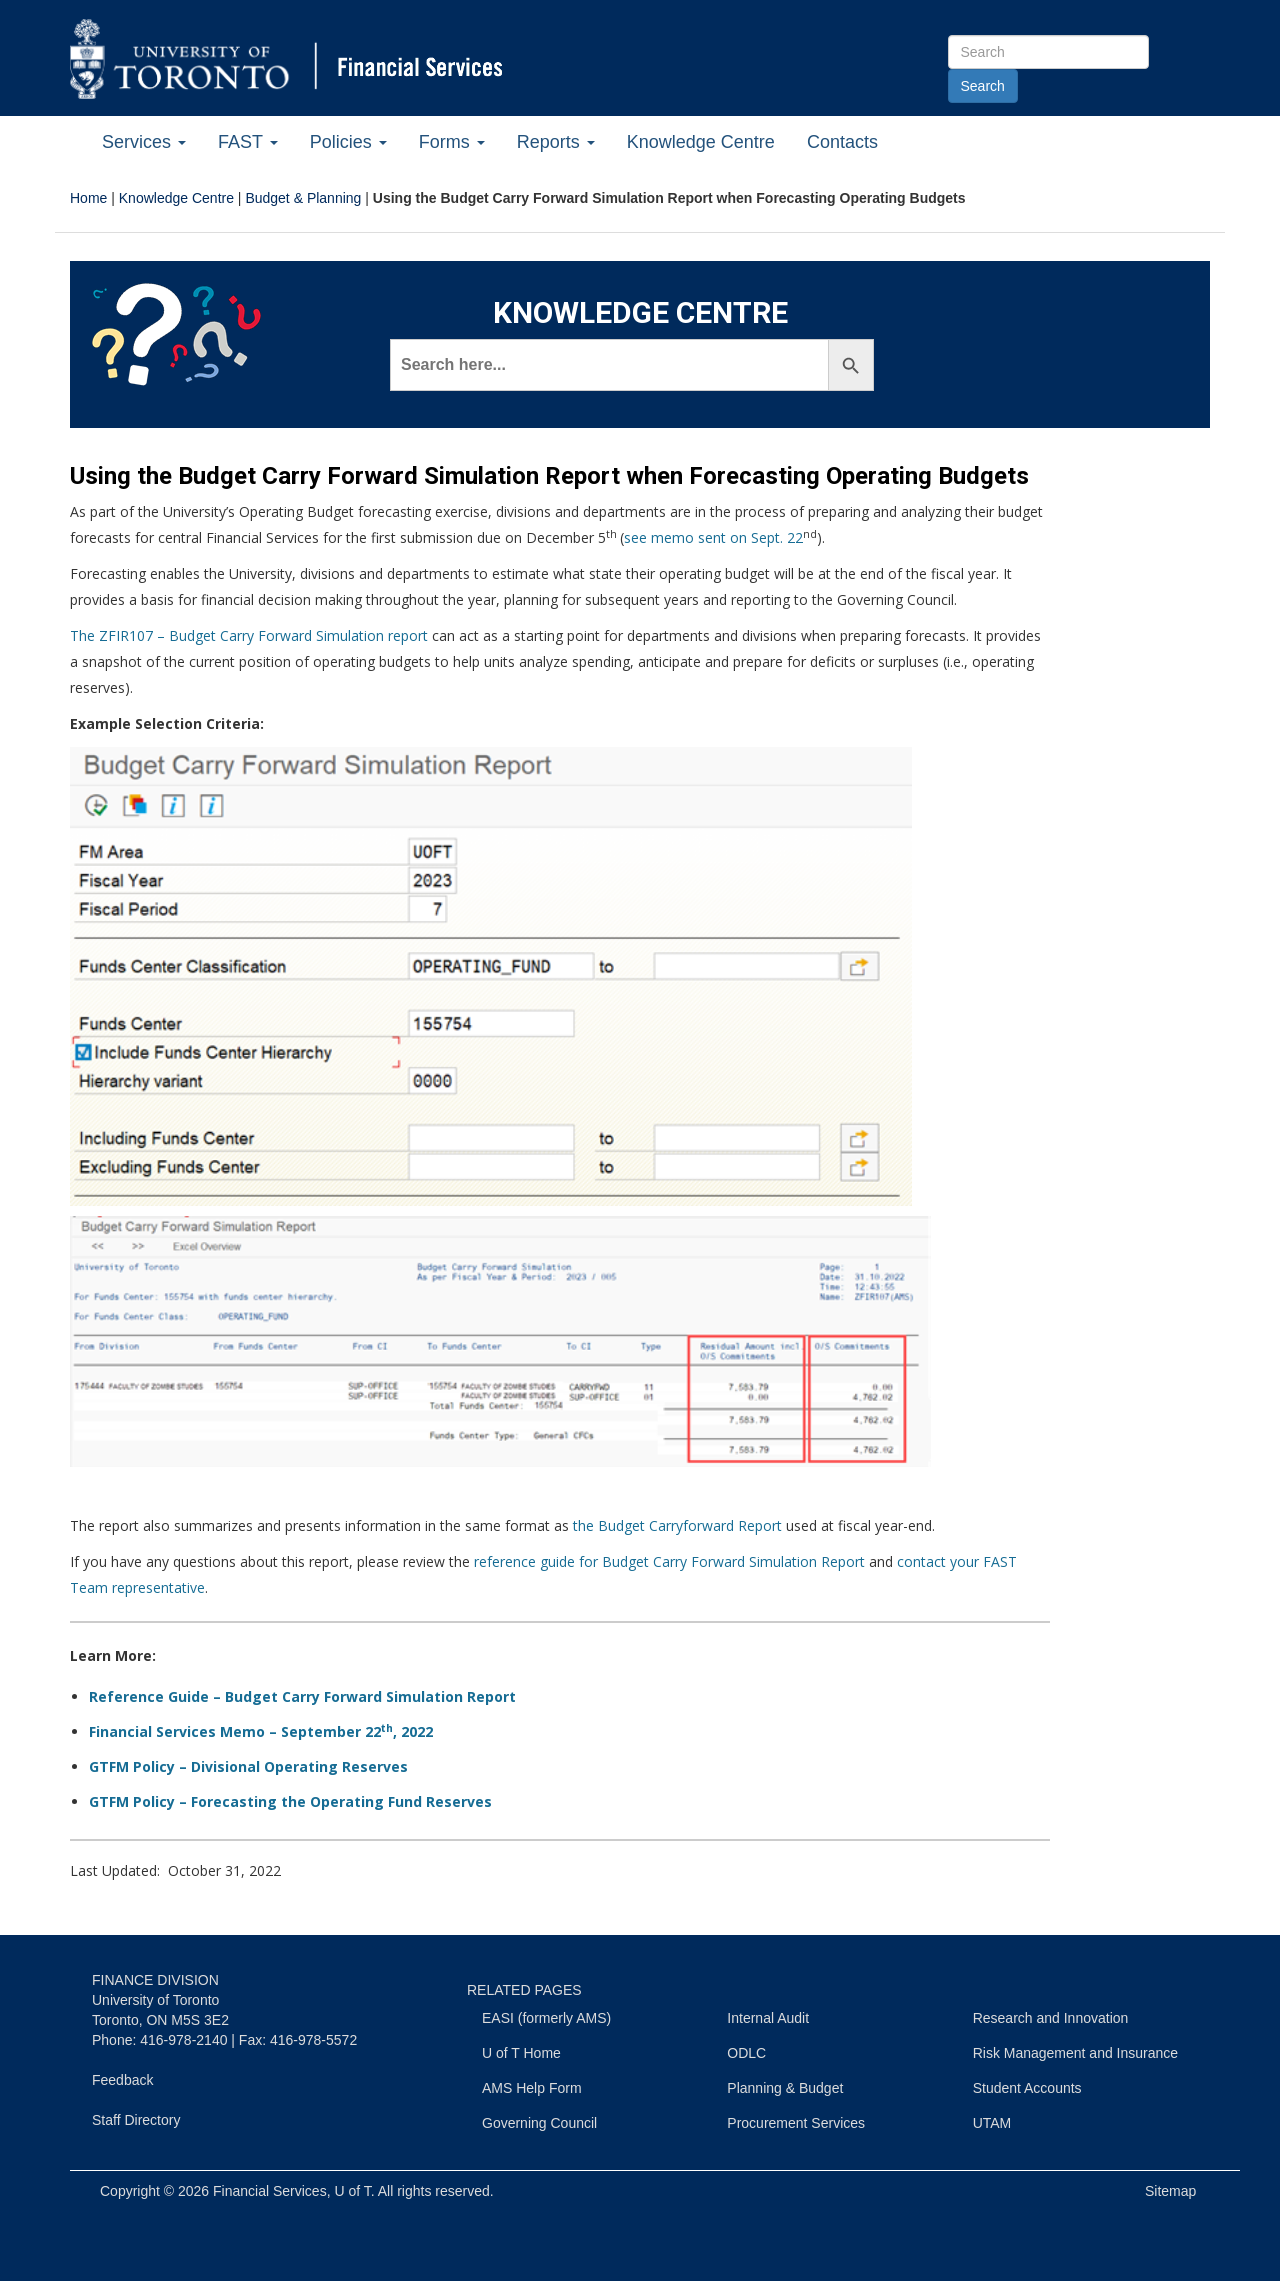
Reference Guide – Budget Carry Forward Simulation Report (302, 1696)
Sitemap (1170, 2191)
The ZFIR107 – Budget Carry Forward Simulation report (249, 635)
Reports (556, 142)
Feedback (122, 2080)
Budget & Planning (303, 198)
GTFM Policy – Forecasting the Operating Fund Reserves (290, 1801)
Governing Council (539, 2123)
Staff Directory (136, 2120)
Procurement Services (796, 2123)
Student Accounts (1027, 2088)
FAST (248, 142)
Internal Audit (768, 2018)
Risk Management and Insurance (1075, 2053)
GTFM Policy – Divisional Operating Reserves (248, 1766)
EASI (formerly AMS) (546, 2018)
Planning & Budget (785, 2088)
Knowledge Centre (701, 142)
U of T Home (521, 2053)
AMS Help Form (532, 2088)
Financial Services (270, 2191)
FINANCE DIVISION (155, 1980)
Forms (452, 142)
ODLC (746, 2053)
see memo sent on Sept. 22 (713, 537)
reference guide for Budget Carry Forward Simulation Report (669, 1561)
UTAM (992, 2123)
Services (144, 142)
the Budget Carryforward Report (677, 1525)
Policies (348, 142)
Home (88, 198)
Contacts (842, 142)
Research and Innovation (1051, 2018)
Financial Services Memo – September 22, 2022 (261, 1731)
